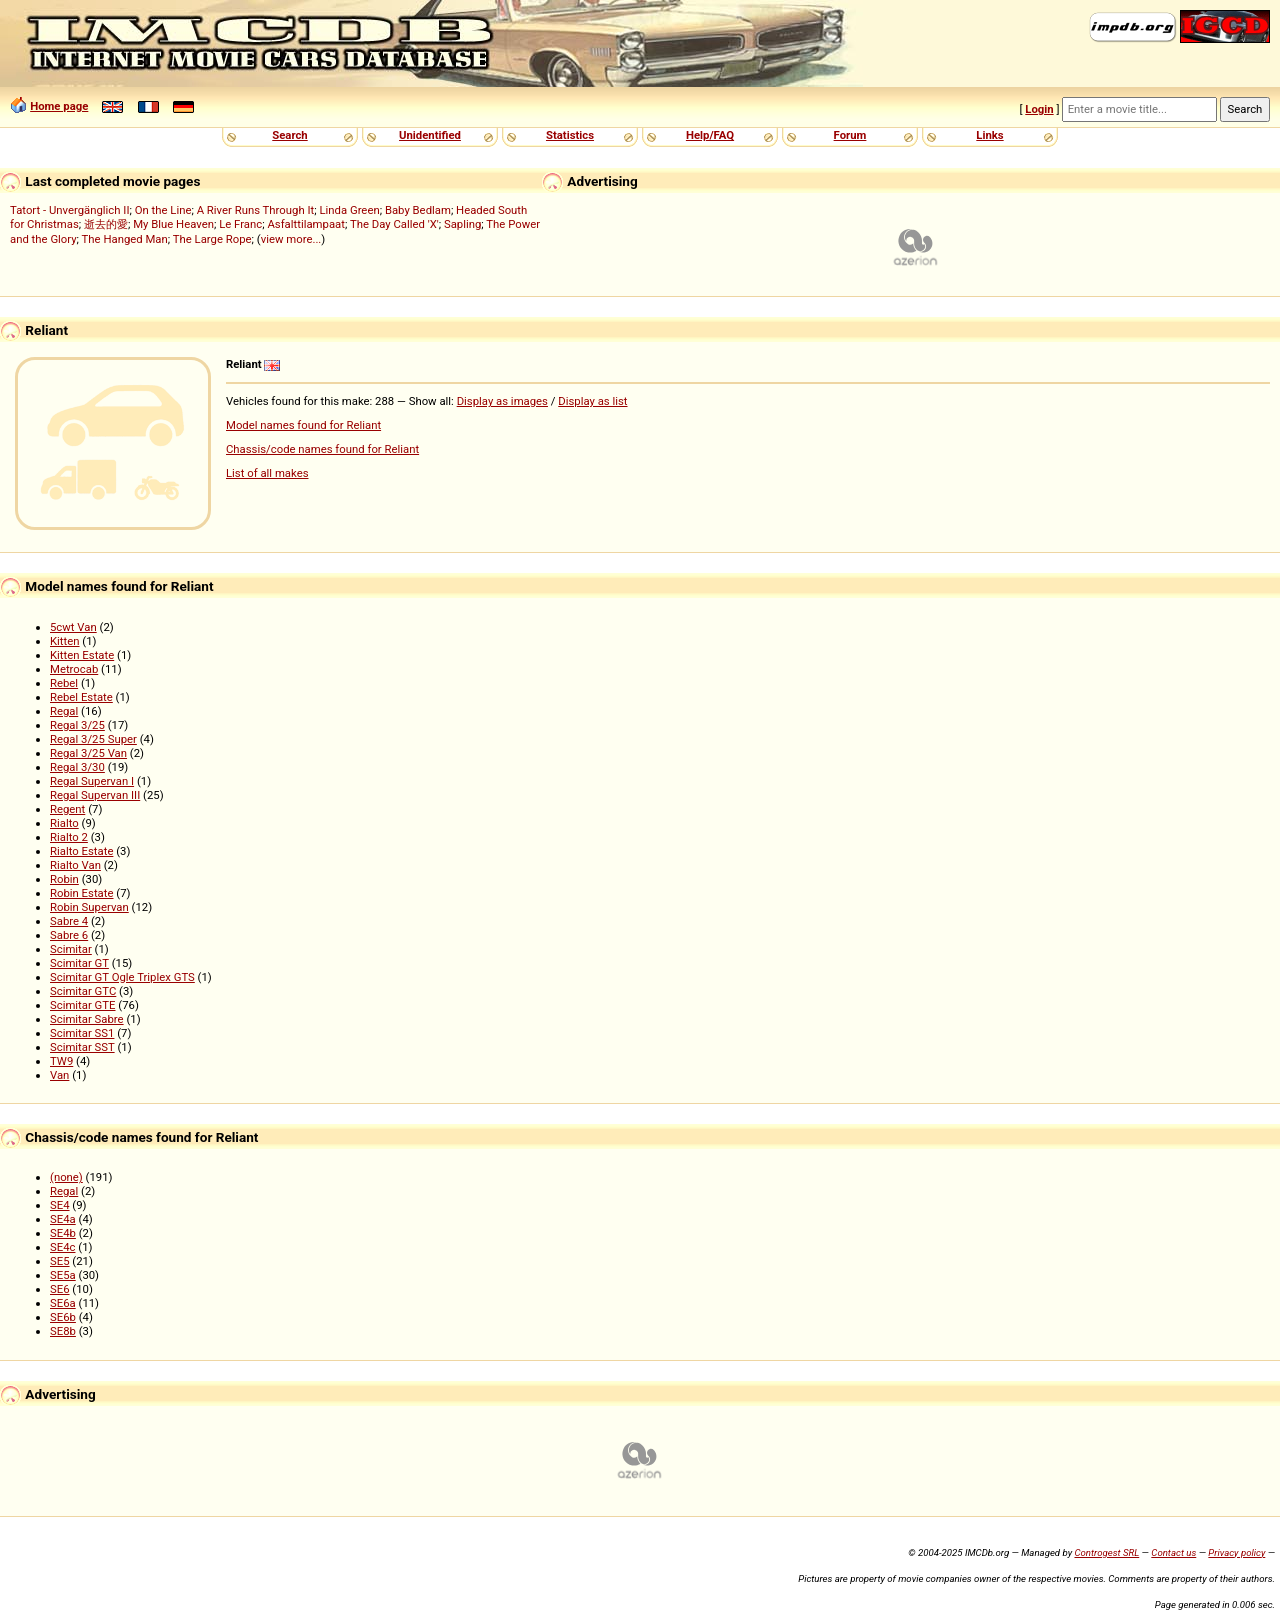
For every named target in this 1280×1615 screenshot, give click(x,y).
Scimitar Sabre (87, 1019)
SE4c (62, 1247)
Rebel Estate (81, 697)
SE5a (63, 1275)
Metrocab (74, 669)
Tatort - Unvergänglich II (69, 210)
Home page (59, 106)
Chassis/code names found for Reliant (322, 449)
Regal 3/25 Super (93, 739)
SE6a (63, 1303)
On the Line (163, 210)
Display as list (592, 401)
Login (1039, 109)
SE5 (60, 1261)
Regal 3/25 (77, 725)
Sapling (462, 224)
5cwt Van (73, 627)
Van (59, 1075)
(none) (66, 1177)
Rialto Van (75, 865)
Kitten (65, 641)
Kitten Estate (82, 655)
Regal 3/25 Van (88, 753)
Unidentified (430, 135)
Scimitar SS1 (82, 1033)
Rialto (64, 823)
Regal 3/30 (77, 767)
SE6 (60, 1289)
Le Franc (240, 224)
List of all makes (267, 473)
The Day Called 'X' (394, 224)
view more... (291, 239)
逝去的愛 (106, 224)
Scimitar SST (82, 1047)
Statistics (570, 135)
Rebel (64, 683)
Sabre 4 (69, 921)
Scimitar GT (79, 963)
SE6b (63, 1317)
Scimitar (71, 949)
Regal (64, 711)
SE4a (63, 1219)
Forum (850, 135)
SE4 (60, 1205)
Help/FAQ (710, 135)
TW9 (61, 1061)
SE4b (63, 1233)
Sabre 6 (69, 935)
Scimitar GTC (83, 991)
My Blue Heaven (173, 224)
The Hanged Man (125, 239)
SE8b (63, 1331)
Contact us (1173, 1552)
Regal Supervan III (95, 795)
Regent (67, 809)
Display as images (502, 401)
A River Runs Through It (256, 210)
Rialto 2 (69, 837)
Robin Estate (82, 893)
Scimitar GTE (83, 1005)
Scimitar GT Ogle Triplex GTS (122, 977)
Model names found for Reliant (303, 425)
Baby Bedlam (418, 210)
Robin (64, 879)
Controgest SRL (1106, 1552)
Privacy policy (1236, 1552)
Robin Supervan (89, 907)
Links (989, 135)
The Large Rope (212, 239)
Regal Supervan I (92, 781)
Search (289, 135)
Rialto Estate (81, 851)
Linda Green (349, 210)
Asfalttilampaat (306, 224)
